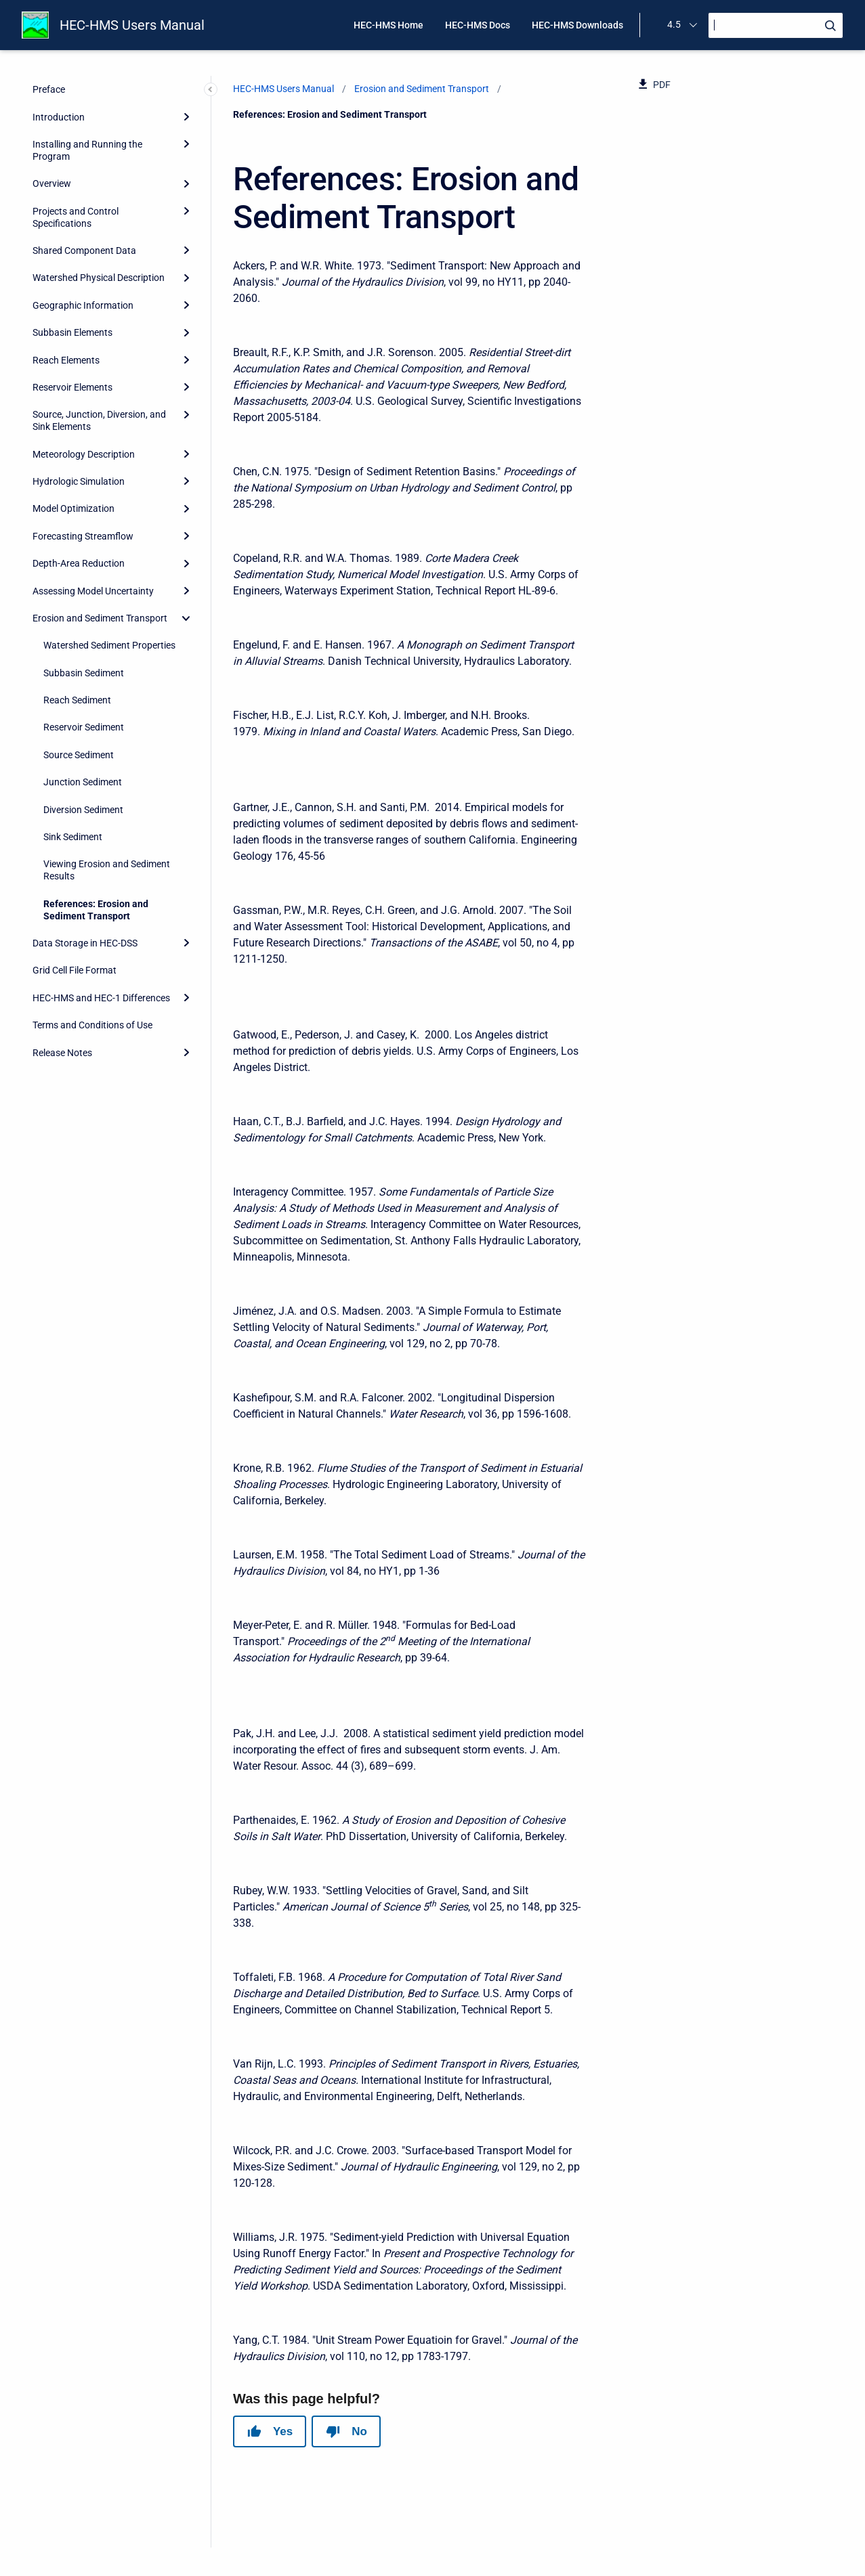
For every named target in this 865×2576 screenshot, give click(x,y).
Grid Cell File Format (75, 970)
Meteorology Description (84, 454)
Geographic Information (83, 305)
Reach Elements (66, 360)
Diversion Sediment (83, 809)
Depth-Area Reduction (79, 563)
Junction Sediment (82, 782)
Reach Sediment (77, 700)
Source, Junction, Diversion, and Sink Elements (99, 420)
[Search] (775, 25)
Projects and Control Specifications (76, 217)
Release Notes (62, 1052)
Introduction (59, 117)
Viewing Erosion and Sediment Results (106, 869)
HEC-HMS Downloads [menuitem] (577, 25)
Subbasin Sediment (83, 673)
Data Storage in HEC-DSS (85, 943)
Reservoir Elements (72, 387)
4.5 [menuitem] (674, 24)
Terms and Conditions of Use (92, 1025)
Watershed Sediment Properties (109, 645)
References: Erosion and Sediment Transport (95, 909)
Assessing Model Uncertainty (93, 591)
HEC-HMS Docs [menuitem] (477, 25)
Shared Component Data (84, 250)
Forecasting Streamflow (83, 536)
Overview (52, 183)
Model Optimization (73, 508)
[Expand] (186, 116)
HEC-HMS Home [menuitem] (388, 25)
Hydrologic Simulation (79, 481)
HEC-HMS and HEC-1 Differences (101, 997)
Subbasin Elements (72, 332)
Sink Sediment (72, 836)
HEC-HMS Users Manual (132, 25)
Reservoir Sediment (83, 727)
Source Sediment (78, 754)
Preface (49, 89)
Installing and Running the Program (87, 150)
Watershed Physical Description (99, 277)
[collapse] (186, 618)
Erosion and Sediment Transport (100, 618)
